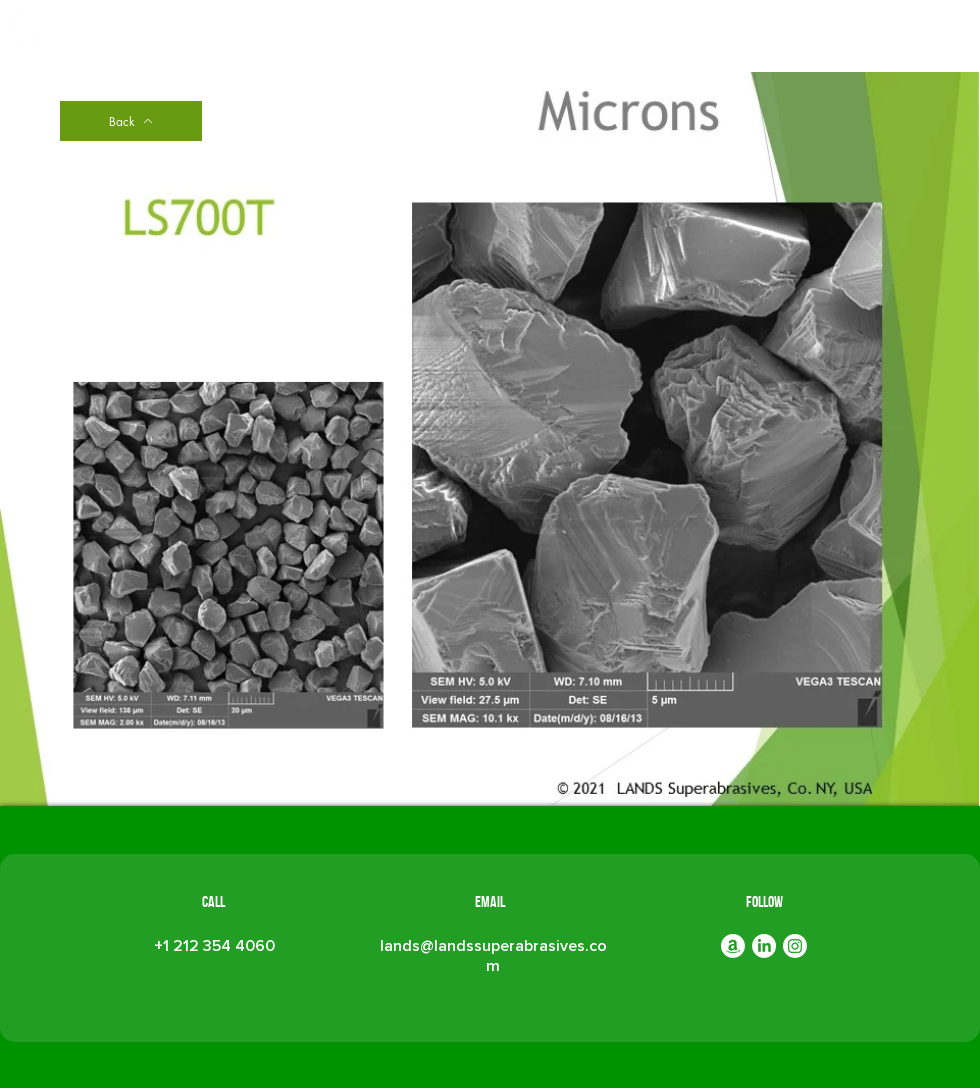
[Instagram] (795, 946)
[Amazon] (733, 946)
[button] (529, 37)
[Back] (131, 121)
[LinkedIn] (764, 946)
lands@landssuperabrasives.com (493, 956)
